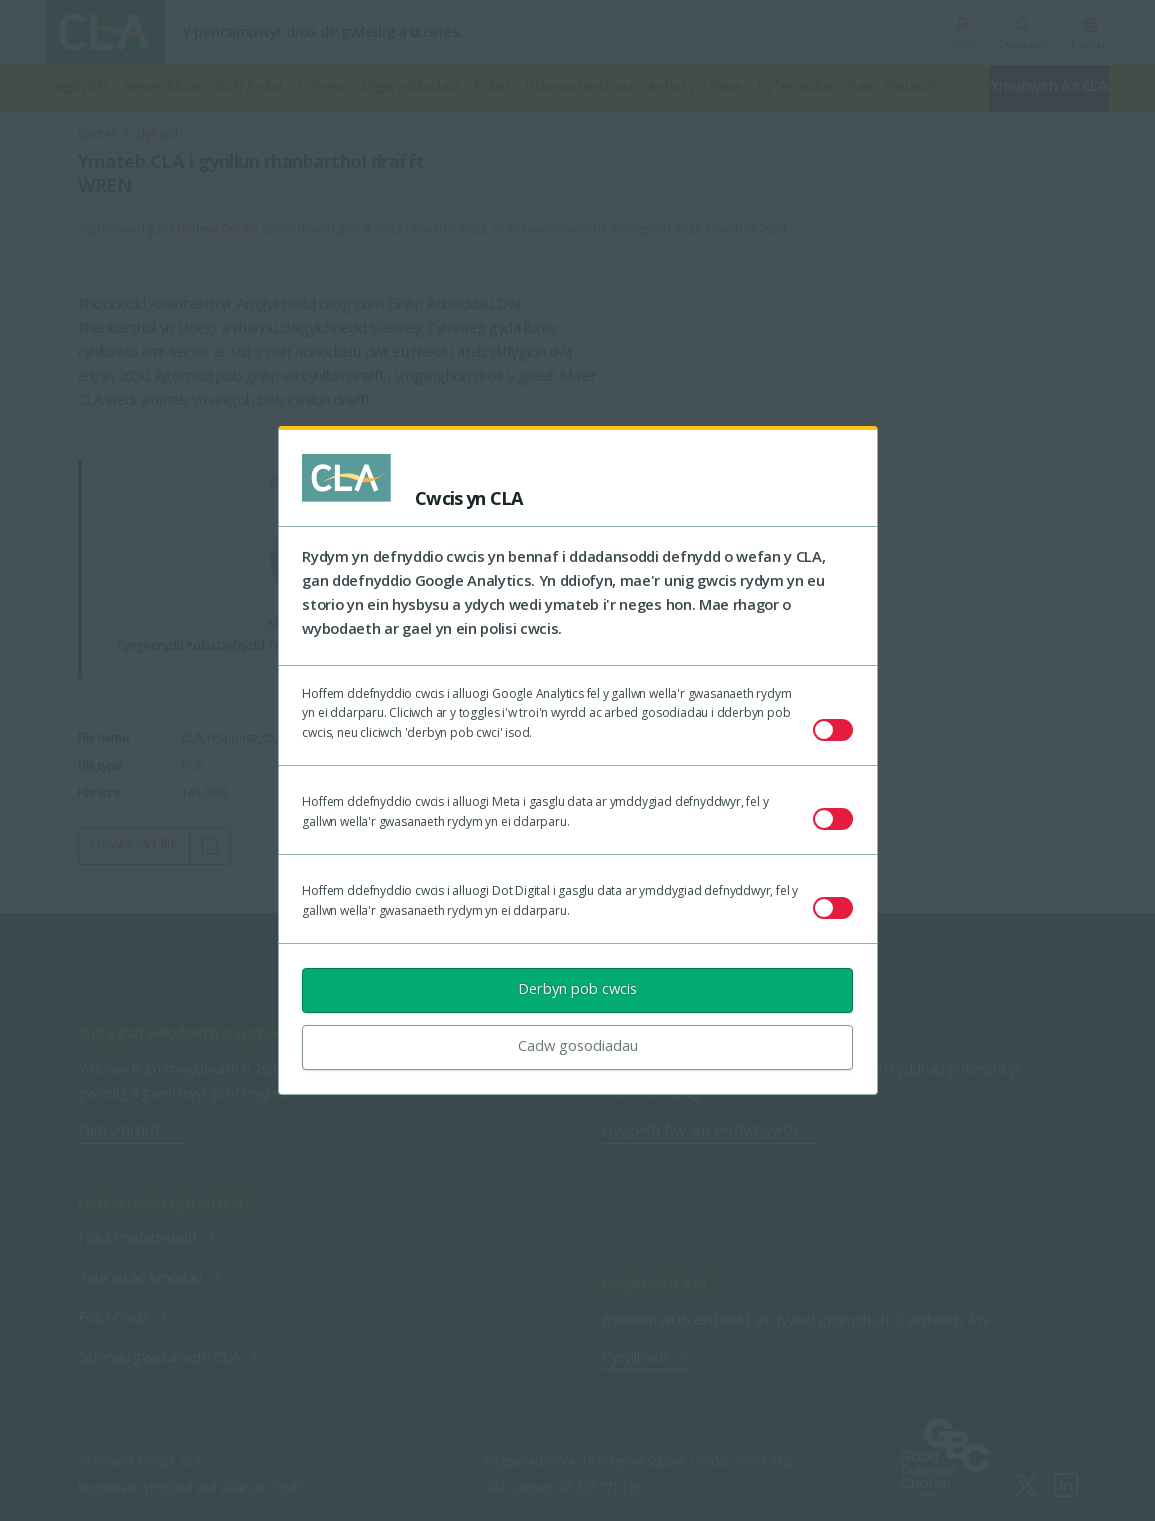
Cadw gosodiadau (578, 1045)
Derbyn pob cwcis (577, 988)
